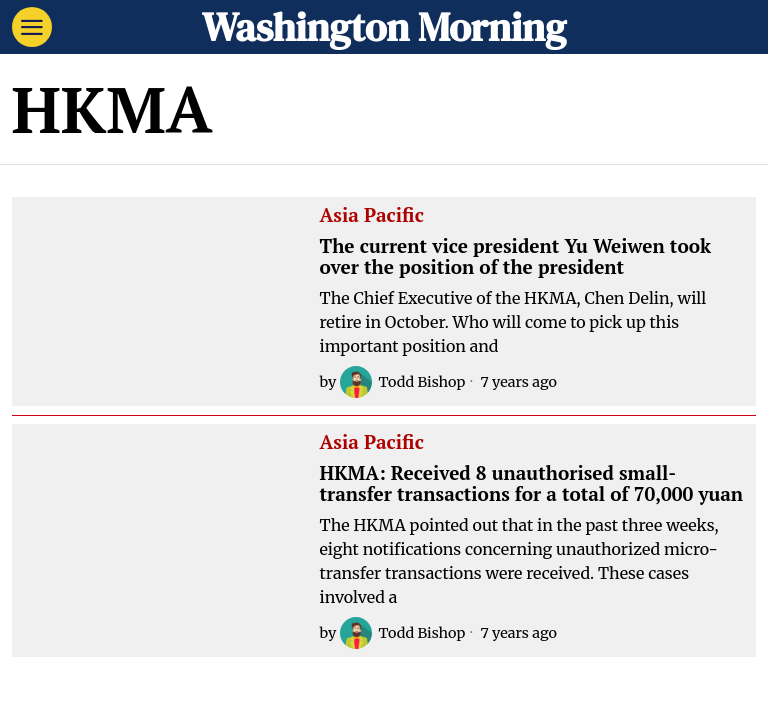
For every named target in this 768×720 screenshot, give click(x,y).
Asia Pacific (372, 216)
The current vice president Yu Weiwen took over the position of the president (516, 257)
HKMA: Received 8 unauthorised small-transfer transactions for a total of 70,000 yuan (532, 484)
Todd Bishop (402, 382)
